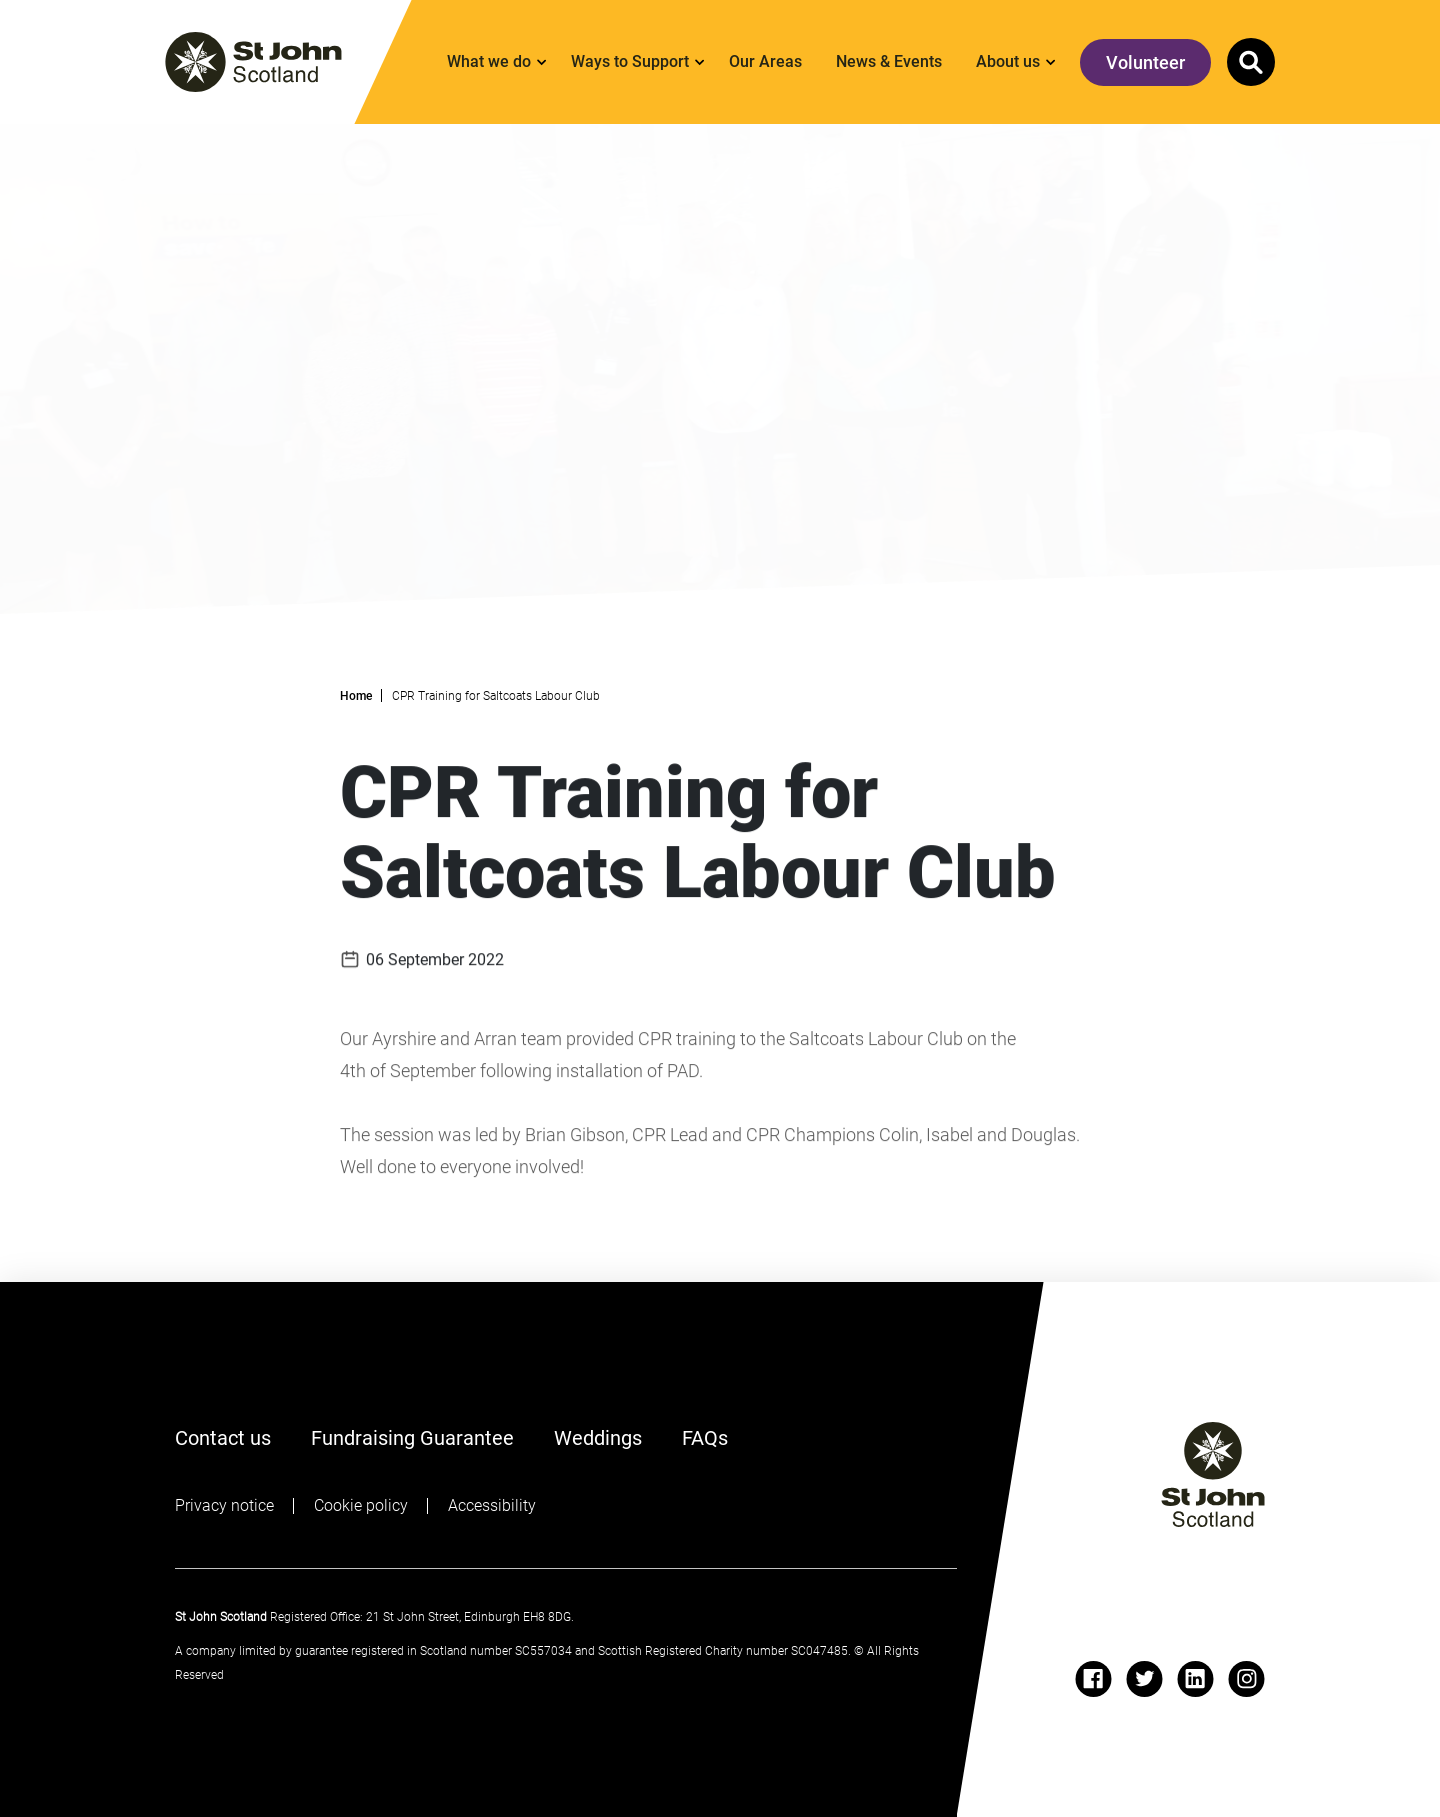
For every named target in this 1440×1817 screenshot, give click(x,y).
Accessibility (492, 1505)
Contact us (223, 1438)
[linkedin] (1195, 1679)
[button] (1251, 62)
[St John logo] (1213, 1474)
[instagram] (1246, 1679)
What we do (489, 61)
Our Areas (765, 61)
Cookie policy (361, 1505)
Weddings (598, 1438)
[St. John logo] (253, 62)
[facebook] (1093, 1679)
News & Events (889, 61)
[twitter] (1144, 1679)
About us (1008, 61)
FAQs (705, 1438)
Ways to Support (630, 61)
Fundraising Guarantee (412, 1438)
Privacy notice (224, 1505)
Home (356, 696)
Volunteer (1145, 62)
